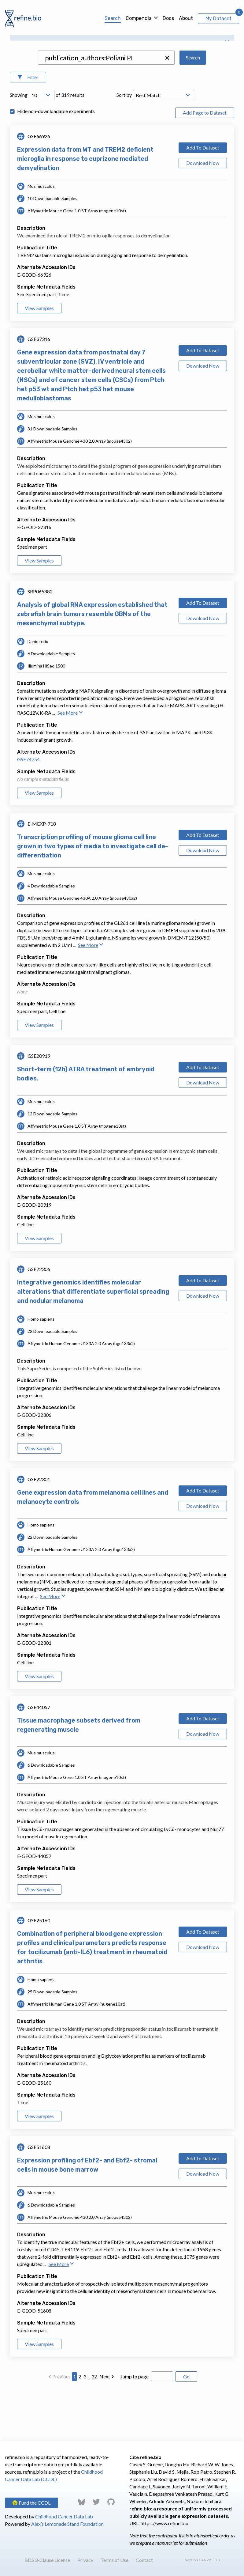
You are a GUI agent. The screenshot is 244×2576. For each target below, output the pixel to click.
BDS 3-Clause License (47, 2560)
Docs (168, 18)
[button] (167, 107)
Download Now (202, 212)
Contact (144, 2560)
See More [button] (70, 762)
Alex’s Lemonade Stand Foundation (67, 2524)
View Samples (39, 358)
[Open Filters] (28, 127)
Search (113, 18)
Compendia (139, 18)
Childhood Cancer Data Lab (64, 2516)
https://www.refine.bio (164, 2523)
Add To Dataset (202, 197)
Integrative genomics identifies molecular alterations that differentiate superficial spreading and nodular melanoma (93, 1341)
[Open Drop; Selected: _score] (163, 144)
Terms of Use (114, 2560)
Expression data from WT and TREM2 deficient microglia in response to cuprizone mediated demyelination (85, 208)
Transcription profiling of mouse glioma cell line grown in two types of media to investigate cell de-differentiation (92, 896)
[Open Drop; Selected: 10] (41, 144)
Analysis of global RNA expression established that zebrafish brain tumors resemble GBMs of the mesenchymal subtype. (92, 663)
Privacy (85, 2560)
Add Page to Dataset (205, 162)
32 (94, 2426)
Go (186, 2426)
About (186, 18)
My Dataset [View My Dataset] (218, 18)
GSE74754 (28, 809)
